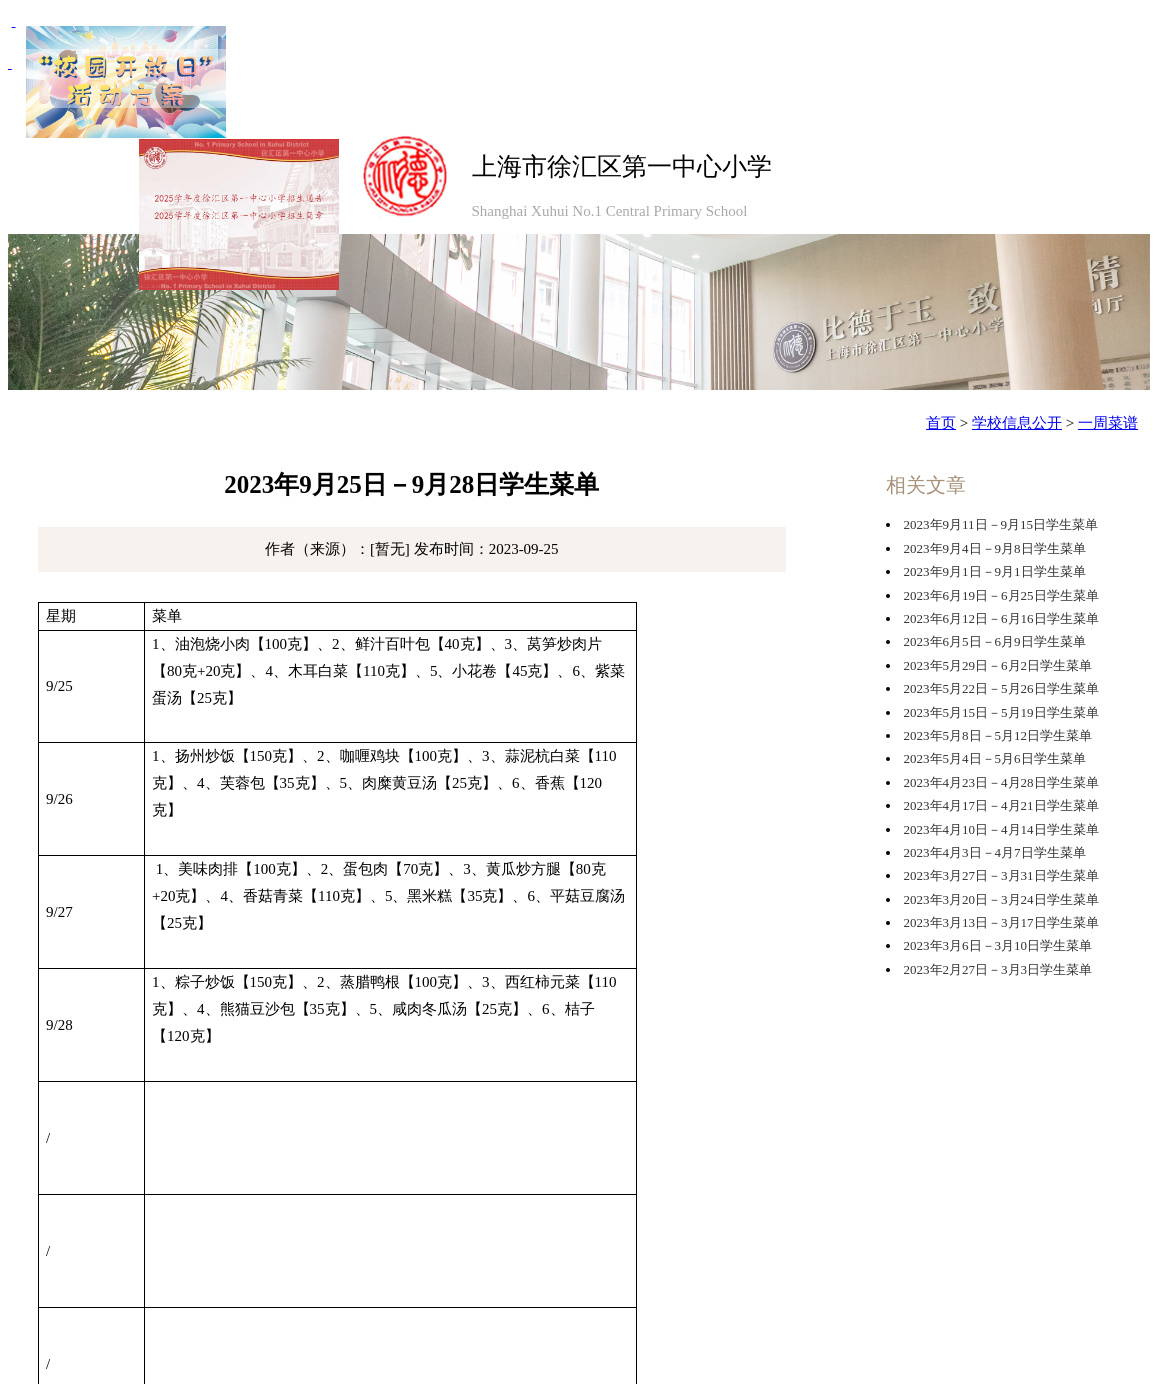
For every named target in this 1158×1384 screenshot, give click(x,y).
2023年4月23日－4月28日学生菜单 (1001, 782)
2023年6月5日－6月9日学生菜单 (995, 641)
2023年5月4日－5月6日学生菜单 (995, 758)
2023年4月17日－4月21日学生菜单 (1001, 805)
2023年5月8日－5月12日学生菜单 (998, 735)
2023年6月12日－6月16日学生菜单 (1001, 618)
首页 (941, 423)
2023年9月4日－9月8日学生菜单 (995, 548)
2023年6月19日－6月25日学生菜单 (1001, 595)
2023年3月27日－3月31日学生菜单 (1001, 875)
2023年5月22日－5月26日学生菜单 (1001, 688)
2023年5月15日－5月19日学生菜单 (1001, 712)
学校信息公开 (1017, 423)
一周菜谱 (1108, 423)
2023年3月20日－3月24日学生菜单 (1001, 899)
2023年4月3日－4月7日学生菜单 (995, 852)
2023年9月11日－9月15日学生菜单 (1001, 524)
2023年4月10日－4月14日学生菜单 (1001, 829)
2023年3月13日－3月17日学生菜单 (1001, 922)
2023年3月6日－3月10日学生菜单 (998, 945)
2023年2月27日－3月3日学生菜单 (998, 969)
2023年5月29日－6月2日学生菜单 (998, 665)
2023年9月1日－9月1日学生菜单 (995, 571)
